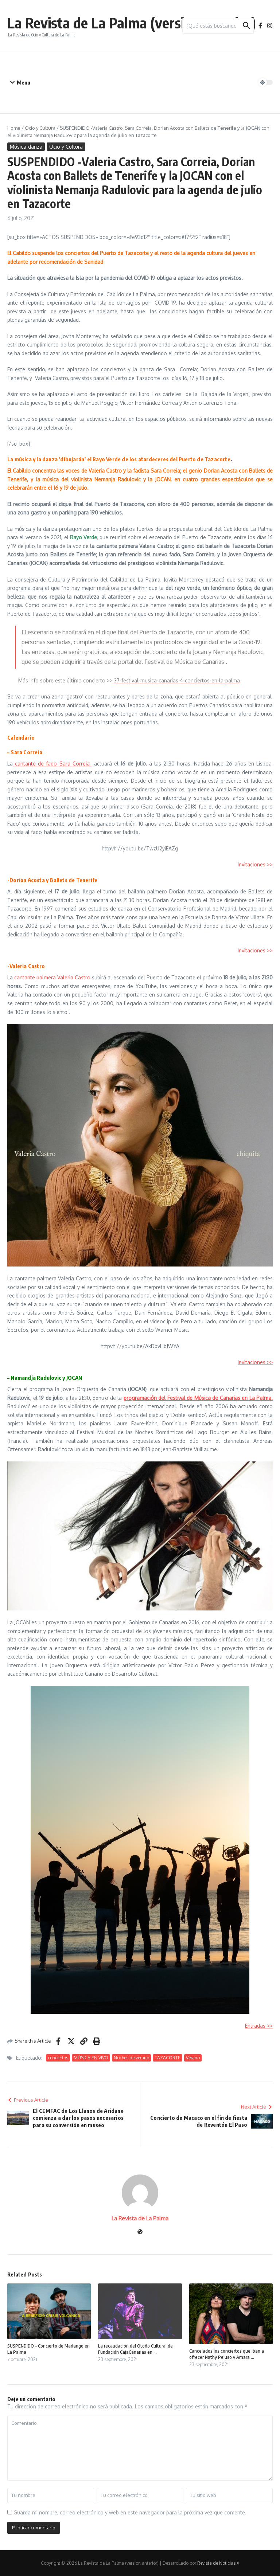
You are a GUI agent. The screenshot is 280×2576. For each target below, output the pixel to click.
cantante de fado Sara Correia (52, 763)
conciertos (58, 2057)
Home (13, 128)
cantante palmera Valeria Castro (52, 977)
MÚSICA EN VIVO (91, 2057)
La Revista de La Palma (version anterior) (131, 22)
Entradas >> (259, 2026)
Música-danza (26, 147)
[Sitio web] (140, 2232)
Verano (193, 2057)
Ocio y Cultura (40, 128)
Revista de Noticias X (218, 2563)
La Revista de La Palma (140, 2218)
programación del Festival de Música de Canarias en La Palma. (198, 1398)
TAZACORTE (167, 2057)
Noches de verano (131, 2057)
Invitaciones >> (255, 864)
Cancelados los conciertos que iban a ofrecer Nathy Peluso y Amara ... (226, 2354)
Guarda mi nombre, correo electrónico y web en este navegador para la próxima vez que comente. (129, 2512)
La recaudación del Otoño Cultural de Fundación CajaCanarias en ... (135, 2349)
